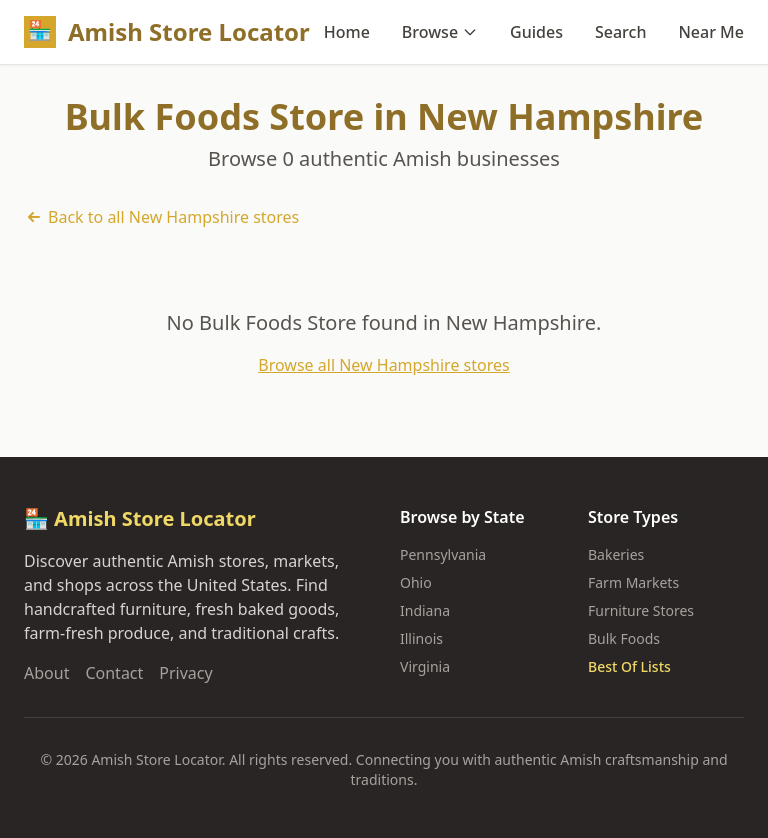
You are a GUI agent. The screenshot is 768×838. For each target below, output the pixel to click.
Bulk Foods (624, 638)
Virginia (425, 666)
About (46, 673)
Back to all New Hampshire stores (161, 217)
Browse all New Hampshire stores (383, 365)
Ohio (416, 582)
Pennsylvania (443, 554)
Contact (114, 673)
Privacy (185, 673)
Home (347, 32)
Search (620, 32)
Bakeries (616, 554)
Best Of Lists (629, 666)
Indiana (425, 610)
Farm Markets (633, 582)
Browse (440, 32)
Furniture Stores (641, 610)
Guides (536, 32)
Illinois (421, 638)
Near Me (711, 32)
